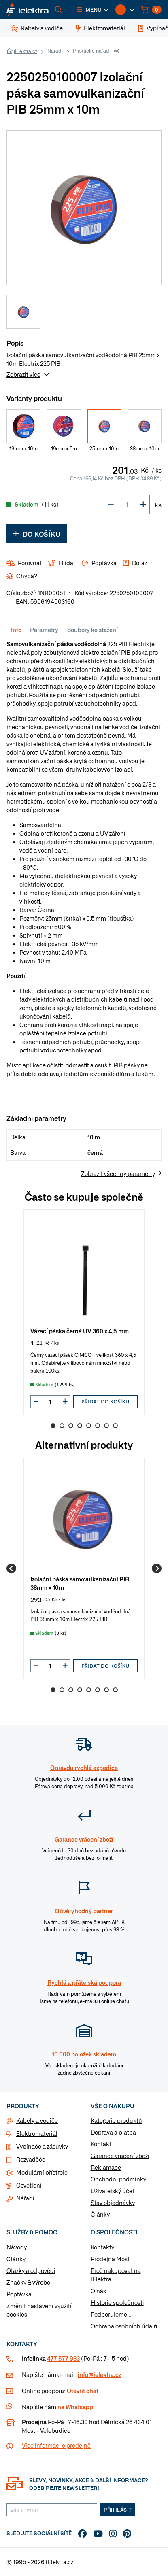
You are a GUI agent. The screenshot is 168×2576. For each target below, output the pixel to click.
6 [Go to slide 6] (97, 1425)
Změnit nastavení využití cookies (39, 2309)
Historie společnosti (117, 2302)
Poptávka (19, 2294)
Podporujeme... (111, 2314)
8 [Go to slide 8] (115, 1425)
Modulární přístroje (42, 2172)
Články (100, 2214)
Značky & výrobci (29, 2282)
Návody (16, 2247)
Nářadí (55, 50)
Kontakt (101, 2144)
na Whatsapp (75, 2407)
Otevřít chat (82, 2390)
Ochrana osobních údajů (124, 2326)
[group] (84, 1312)
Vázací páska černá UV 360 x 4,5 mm (79, 1330)
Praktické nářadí (92, 50)
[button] (93, 10)
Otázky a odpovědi (30, 2270)
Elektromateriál (36, 2133)
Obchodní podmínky (118, 2179)
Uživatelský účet (112, 2191)
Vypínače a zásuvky (42, 2146)
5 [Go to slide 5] (88, 1425)
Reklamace (106, 2167)
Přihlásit (118, 2509)
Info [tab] (16, 629)
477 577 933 (63, 2358)
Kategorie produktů (116, 2120)
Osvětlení (29, 2185)
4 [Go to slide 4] (79, 1425)
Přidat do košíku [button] (105, 1401)
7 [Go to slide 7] (106, 1425)
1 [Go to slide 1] (53, 1425)
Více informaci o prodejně (56, 2445)
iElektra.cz (25, 51)
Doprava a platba (113, 2132)
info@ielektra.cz (99, 2374)
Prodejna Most (110, 2259)
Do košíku (36, 534)
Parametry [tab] (44, 629)
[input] (50, 1402)
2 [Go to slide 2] (62, 1425)
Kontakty (102, 2247)
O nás (98, 2290)
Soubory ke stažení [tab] (92, 629)
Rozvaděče (30, 2159)
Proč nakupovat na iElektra (116, 2274)
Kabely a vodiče (37, 2120)
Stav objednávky (113, 2202)
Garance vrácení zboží (120, 2155)
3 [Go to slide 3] (70, 1425)
